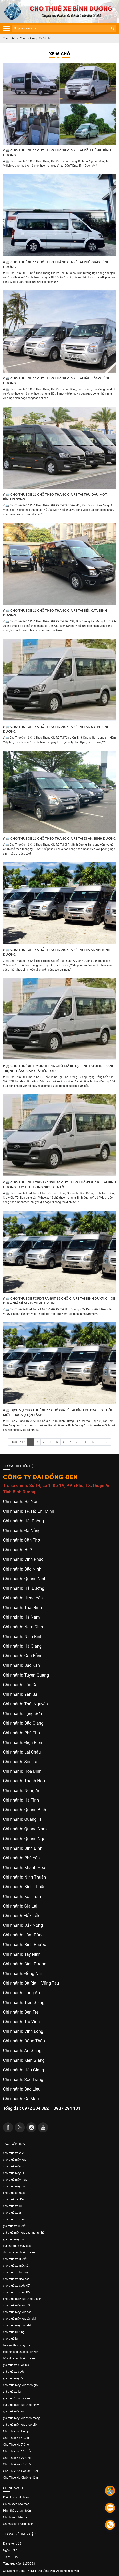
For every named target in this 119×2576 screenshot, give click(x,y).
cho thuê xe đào (13, 2199)
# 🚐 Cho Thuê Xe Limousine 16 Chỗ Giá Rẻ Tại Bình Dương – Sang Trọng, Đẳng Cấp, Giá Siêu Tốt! (58, 1068)
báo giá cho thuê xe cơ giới (20, 2351)
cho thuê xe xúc (13, 2153)
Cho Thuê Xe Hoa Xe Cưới (20, 2471)
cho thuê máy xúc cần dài (19, 2318)
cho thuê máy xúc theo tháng (22, 2298)
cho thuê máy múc (15, 2179)
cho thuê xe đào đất (16, 2279)
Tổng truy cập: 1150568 (19, 2563)
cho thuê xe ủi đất (14, 2259)
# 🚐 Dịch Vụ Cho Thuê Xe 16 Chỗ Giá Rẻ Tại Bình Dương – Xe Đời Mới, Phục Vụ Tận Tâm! (57, 1412)
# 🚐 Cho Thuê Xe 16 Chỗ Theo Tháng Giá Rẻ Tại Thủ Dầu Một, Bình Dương (55, 496)
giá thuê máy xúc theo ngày (21, 2404)
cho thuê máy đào (14, 2186)
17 (93, 1441)
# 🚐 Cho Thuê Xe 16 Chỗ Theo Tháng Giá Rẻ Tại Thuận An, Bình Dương (56, 952)
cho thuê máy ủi (13, 2173)
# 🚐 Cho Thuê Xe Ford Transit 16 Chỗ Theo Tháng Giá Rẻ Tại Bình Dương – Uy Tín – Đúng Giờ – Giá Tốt (59, 1184)
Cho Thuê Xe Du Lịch (17, 2431)
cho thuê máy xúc (14, 2159)
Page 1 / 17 (17, 1441)
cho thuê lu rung (13, 2332)
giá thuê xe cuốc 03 (16, 2365)
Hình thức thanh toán (17, 2510)
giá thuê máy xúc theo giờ (20, 2424)
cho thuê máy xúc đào (17, 2312)
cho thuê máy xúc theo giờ (20, 2385)
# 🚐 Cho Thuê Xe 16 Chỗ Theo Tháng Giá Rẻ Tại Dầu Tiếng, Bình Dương (57, 152)
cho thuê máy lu (13, 2166)
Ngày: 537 (10, 2550)
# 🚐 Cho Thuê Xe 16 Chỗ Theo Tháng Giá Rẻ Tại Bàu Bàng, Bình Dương (56, 380)
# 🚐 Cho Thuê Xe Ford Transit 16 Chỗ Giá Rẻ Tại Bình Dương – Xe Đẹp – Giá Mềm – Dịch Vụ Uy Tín (59, 1300)
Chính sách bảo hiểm (16, 2517)
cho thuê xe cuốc (14, 2219)
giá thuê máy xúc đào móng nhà (23, 2232)
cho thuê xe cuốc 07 (16, 2285)
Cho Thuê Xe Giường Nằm (20, 2477)
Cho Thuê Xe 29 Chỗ (17, 2457)
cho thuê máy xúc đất (17, 2305)
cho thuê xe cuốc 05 (16, 2292)
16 (85, 1441)
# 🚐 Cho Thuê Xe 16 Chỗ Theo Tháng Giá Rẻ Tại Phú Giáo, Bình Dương (56, 264)
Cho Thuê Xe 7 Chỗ (16, 2444)
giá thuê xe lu (12, 2391)
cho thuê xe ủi (12, 2212)
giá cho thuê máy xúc (17, 2245)
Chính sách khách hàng (18, 2523)
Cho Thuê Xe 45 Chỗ (17, 2464)
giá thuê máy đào (14, 2239)
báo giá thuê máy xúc (17, 2345)
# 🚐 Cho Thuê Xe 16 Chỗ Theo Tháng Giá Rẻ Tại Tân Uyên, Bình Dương (56, 729)
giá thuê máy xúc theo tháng (21, 2418)
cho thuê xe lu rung (15, 2272)
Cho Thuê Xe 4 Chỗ (16, 2438)
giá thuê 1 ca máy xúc (17, 2398)
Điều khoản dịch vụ (16, 2497)
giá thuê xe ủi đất (14, 2226)
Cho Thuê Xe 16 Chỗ (17, 2451)
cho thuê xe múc (14, 2192)
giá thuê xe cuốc (13, 2371)
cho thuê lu (10, 2338)
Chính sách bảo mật (16, 2504)
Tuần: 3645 (10, 2557)
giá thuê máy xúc (14, 2411)
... (77, 1441)
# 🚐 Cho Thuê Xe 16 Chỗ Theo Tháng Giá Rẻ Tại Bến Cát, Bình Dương (55, 612)
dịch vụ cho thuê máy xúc (19, 2252)
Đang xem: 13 (12, 2543)
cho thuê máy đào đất (17, 2325)
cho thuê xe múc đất (16, 2265)
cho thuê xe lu (12, 2206)
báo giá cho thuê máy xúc (19, 2358)
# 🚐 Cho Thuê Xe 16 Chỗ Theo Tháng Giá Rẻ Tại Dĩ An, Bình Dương (59, 838)
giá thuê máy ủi (13, 2378)
